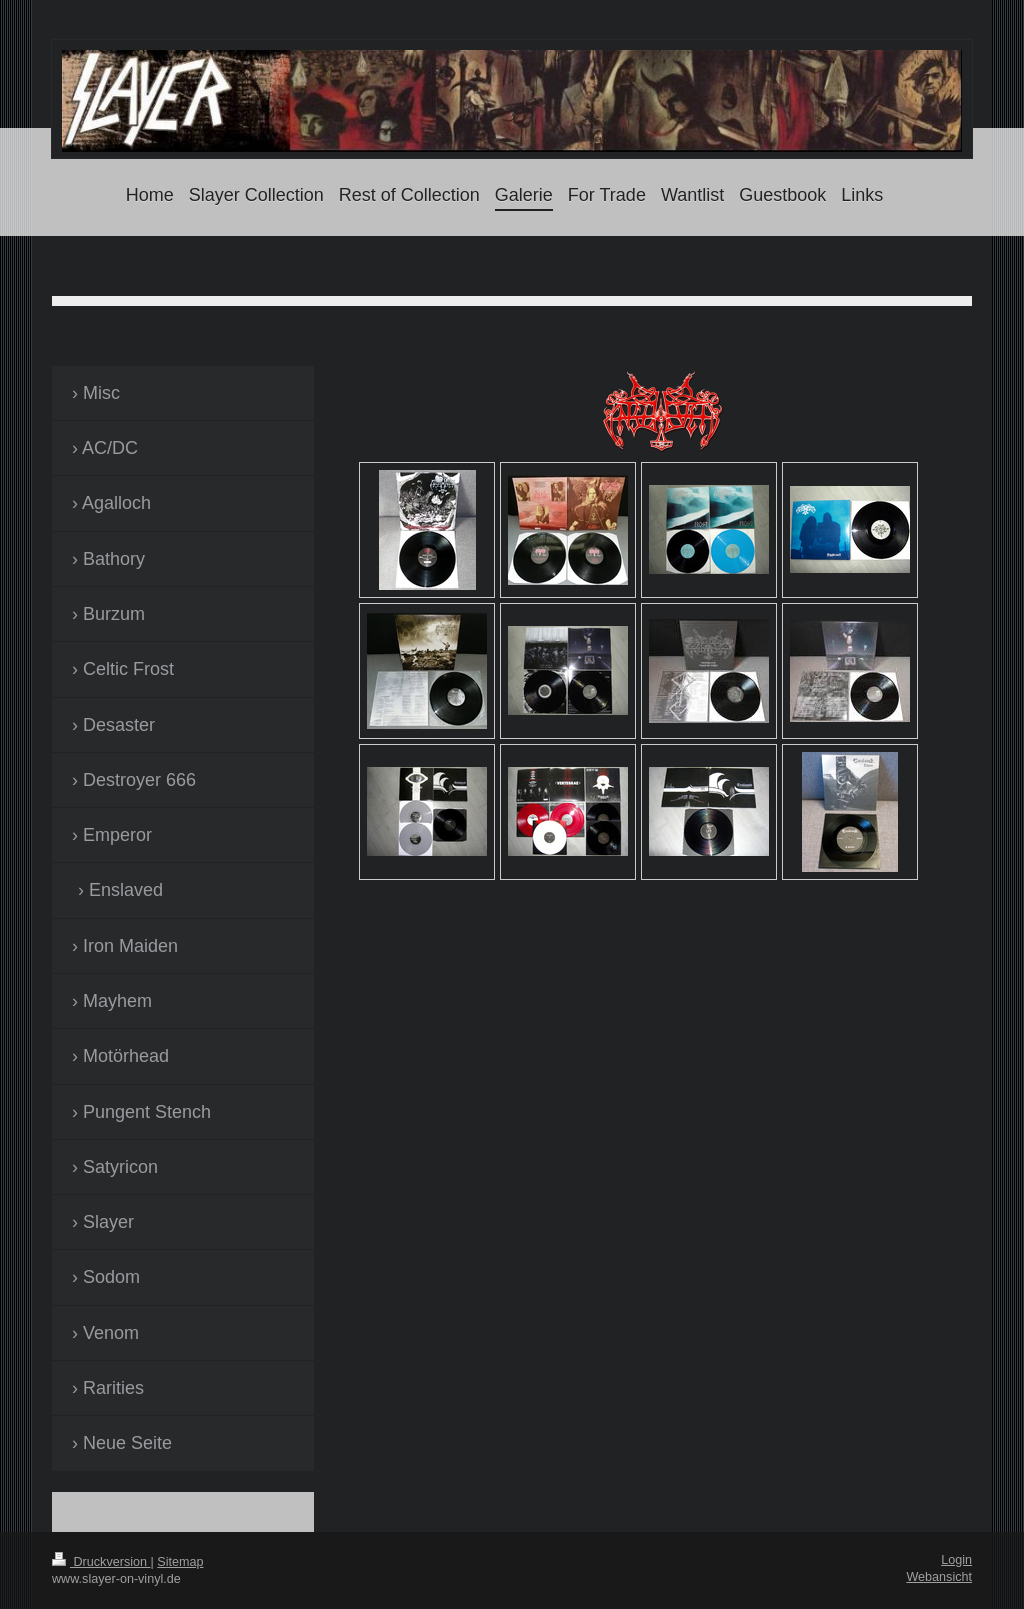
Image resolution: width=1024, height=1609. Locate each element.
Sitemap (180, 1562)
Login (956, 1560)
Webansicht (939, 1577)
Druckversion (101, 1562)
